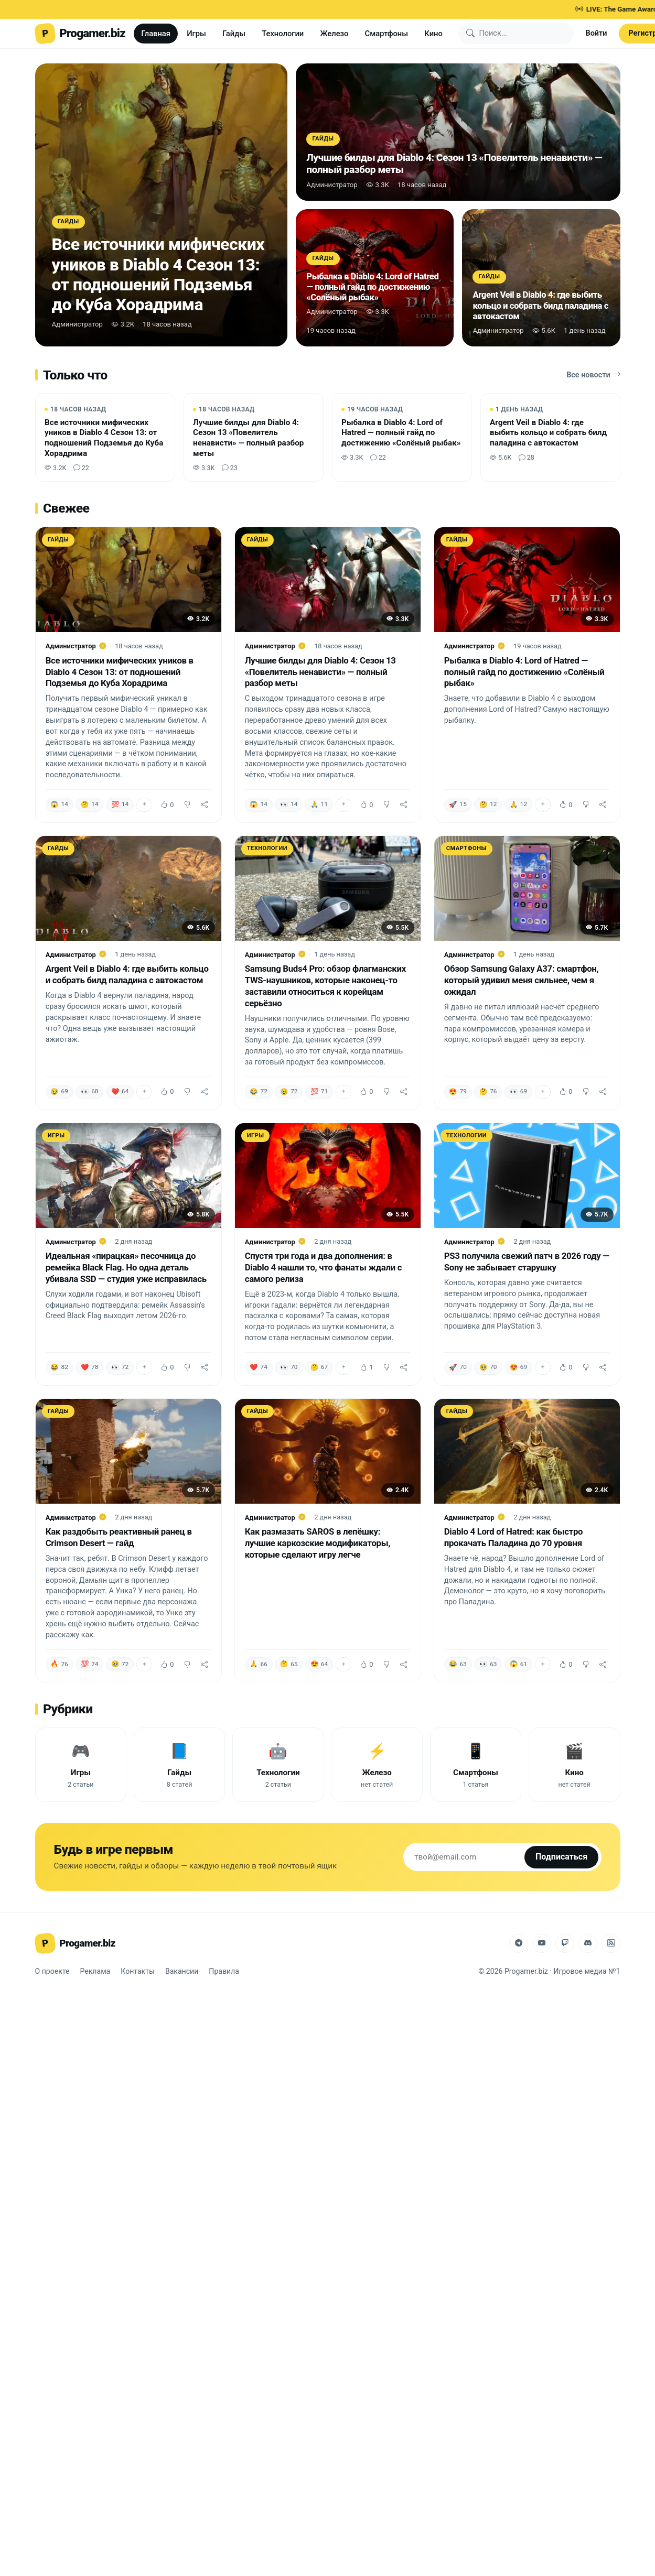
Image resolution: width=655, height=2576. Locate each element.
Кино (433, 33)
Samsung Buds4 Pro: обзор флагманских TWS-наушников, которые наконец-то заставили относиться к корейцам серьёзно (325, 985)
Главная (155, 33)
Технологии (283, 33)
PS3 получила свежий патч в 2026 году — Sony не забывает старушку (526, 1262)
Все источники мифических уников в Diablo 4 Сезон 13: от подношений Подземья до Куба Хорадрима (120, 672)
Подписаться (561, 1857)
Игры (196, 33)
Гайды (233, 33)
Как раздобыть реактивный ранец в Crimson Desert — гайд (119, 1537)
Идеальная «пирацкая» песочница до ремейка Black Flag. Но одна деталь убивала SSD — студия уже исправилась (126, 1267)
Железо (334, 33)
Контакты (138, 1971)
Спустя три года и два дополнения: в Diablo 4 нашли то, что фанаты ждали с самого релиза (323, 1267)
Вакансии (181, 1971)
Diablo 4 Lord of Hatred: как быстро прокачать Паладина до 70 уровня (513, 1537)
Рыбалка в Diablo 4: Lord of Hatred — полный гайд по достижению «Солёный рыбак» (524, 672)
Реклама (95, 1971)
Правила (224, 1971)
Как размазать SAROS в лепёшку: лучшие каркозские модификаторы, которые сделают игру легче (317, 1543)
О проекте (52, 1971)
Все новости (593, 375)
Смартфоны (387, 33)
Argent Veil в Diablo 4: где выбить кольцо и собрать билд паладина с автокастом (127, 974)
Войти (596, 33)
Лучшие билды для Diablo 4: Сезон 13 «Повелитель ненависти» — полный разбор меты (320, 672)
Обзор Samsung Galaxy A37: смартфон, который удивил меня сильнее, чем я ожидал (521, 980)
